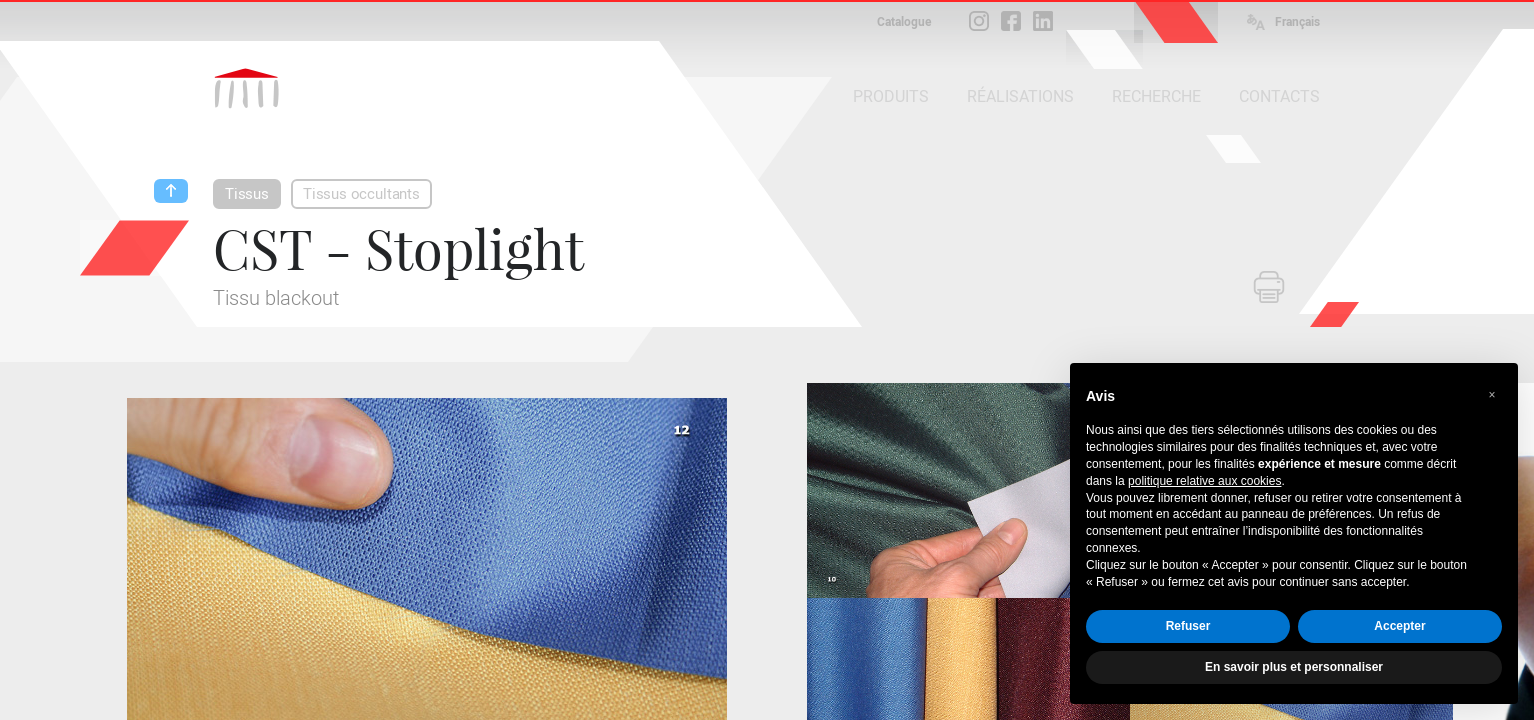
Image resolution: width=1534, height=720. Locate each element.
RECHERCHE (1156, 96)
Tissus (247, 194)
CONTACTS (1279, 96)
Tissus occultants (361, 194)
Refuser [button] (1188, 626)
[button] (1492, 395)
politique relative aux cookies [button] (1204, 481)
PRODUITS (891, 96)
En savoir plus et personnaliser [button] (1294, 667)
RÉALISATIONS (1020, 96)
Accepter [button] (1399, 626)
